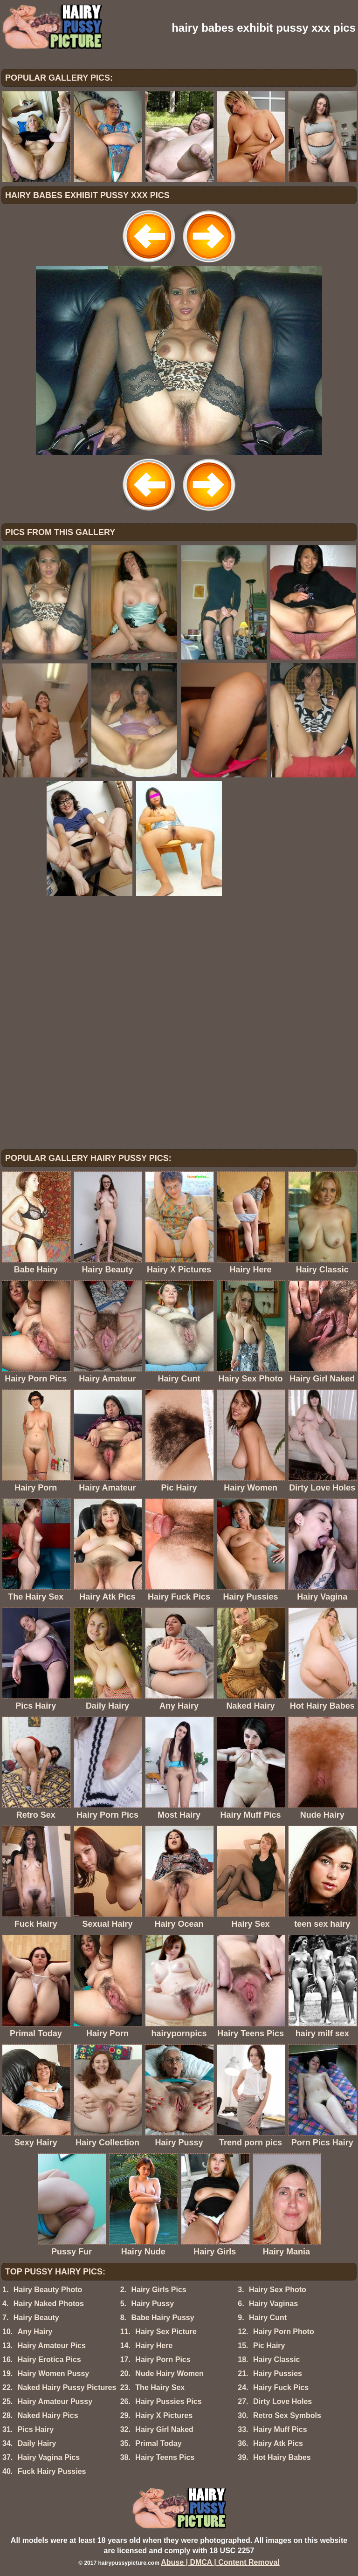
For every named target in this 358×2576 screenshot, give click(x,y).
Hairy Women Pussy (54, 2373)
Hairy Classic (276, 2359)
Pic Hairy (269, 2345)
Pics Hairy (36, 2429)
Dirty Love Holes (282, 2401)
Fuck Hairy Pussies (52, 2471)
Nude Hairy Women (169, 2373)
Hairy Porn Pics (162, 2359)
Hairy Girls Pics (158, 2290)
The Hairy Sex (160, 2387)
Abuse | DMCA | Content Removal (220, 2562)
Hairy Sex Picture (166, 2332)
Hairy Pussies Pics (168, 2401)
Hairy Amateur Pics (52, 2345)
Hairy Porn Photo (283, 2332)
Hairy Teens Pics (164, 2457)
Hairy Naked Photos (49, 2304)
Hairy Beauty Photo (48, 2290)
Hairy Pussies (277, 2373)
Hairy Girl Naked (164, 2429)
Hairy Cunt (268, 2318)
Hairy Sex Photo (277, 2290)
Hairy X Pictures (164, 2415)
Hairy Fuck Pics (281, 2387)
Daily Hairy (37, 2443)
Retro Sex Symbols (287, 2415)
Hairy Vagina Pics (49, 2457)
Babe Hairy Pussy (162, 2318)
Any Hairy (35, 2332)
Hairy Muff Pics (280, 2429)
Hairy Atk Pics (278, 2443)
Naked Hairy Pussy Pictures (67, 2387)
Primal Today (158, 2443)
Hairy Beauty (36, 2318)
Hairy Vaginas (273, 2304)
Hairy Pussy (152, 2304)
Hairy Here (153, 2345)
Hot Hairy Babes (282, 2457)
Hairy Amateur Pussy (55, 2401)
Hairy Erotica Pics (49, 2359)
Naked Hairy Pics (48, 2415)
